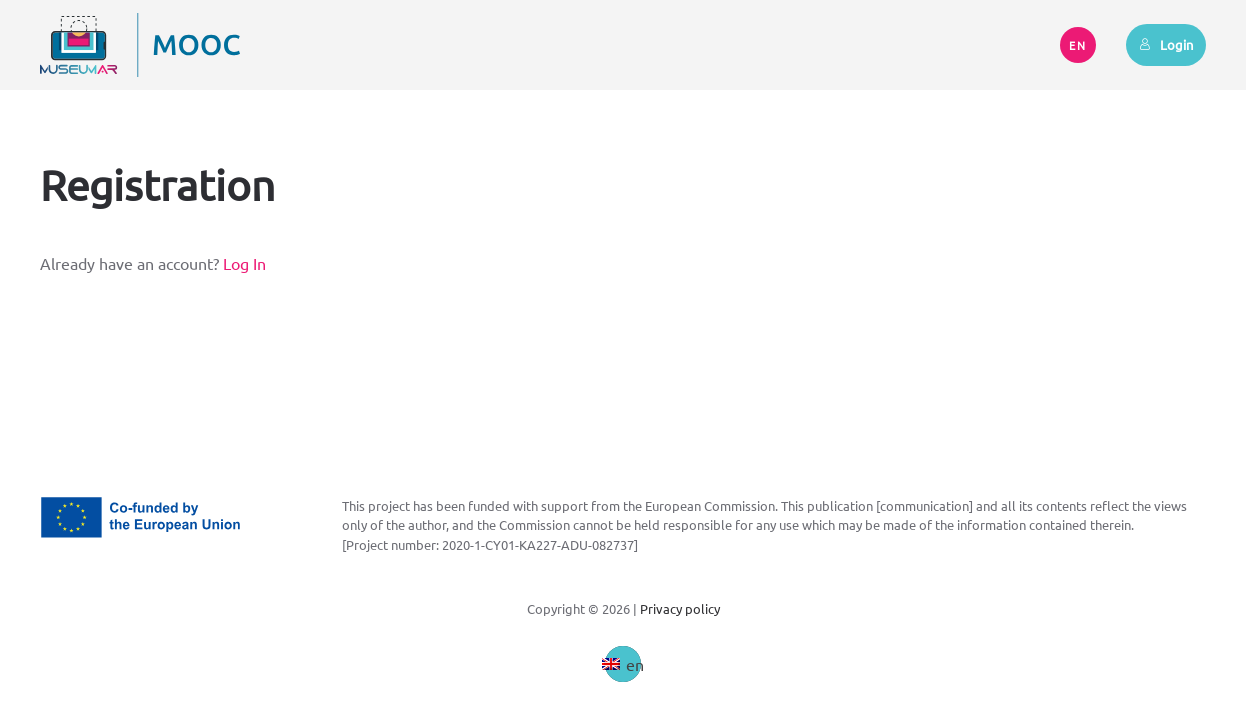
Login (1166, 44)
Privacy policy (680, 608)
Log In (244, 263)
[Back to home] (140, 45)
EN (1078, 45)
